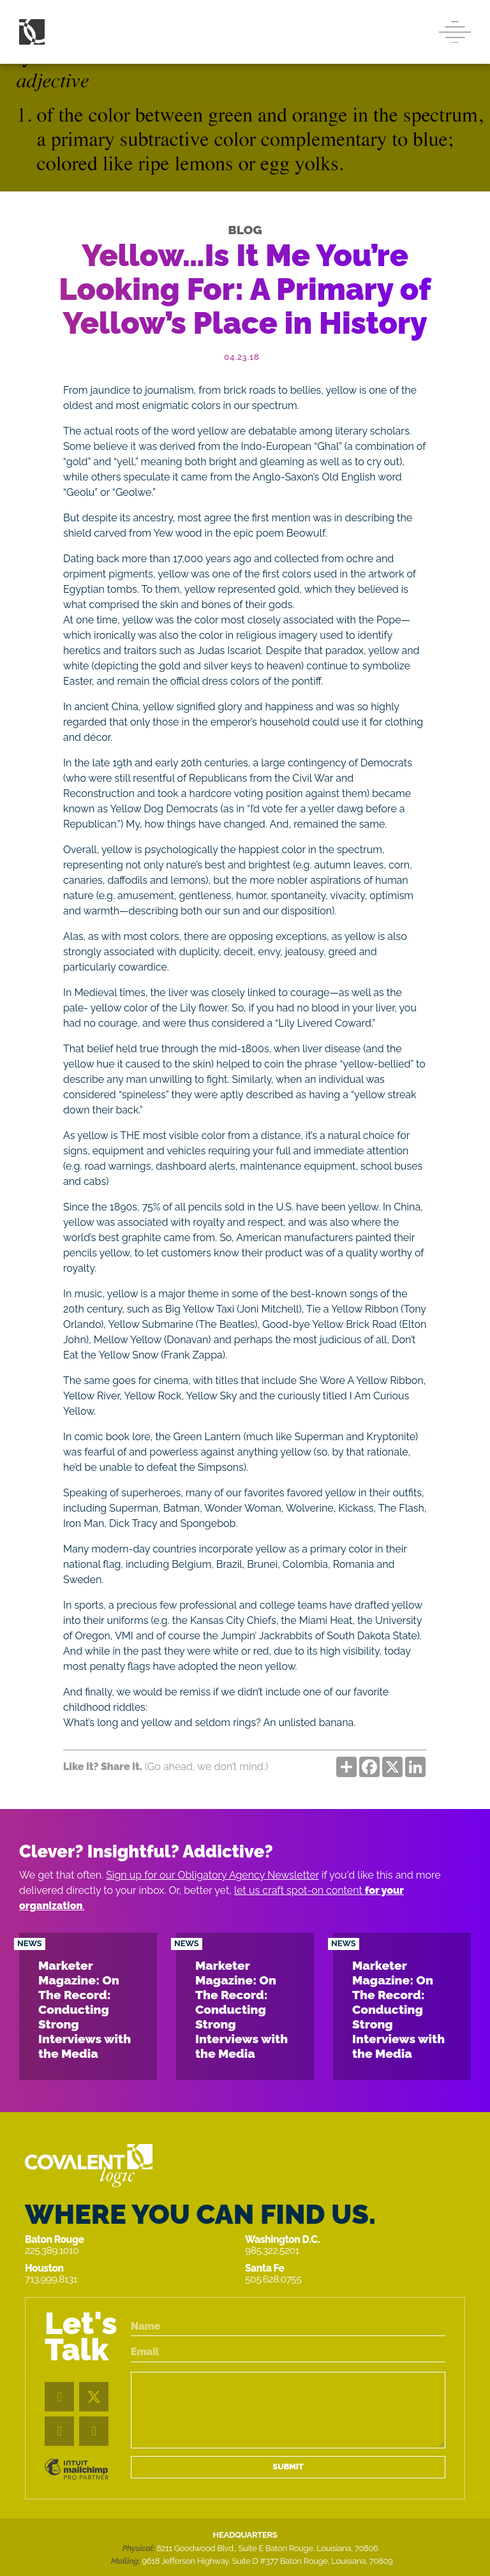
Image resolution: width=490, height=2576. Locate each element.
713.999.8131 (51, 2279)
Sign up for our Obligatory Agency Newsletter (212, 1875)
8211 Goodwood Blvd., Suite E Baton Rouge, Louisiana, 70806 (267, 2548)
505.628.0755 (273, 2279)
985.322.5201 (272, 2250)
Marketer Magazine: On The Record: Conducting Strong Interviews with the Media (84, 2009)
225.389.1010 (51, 2250)
